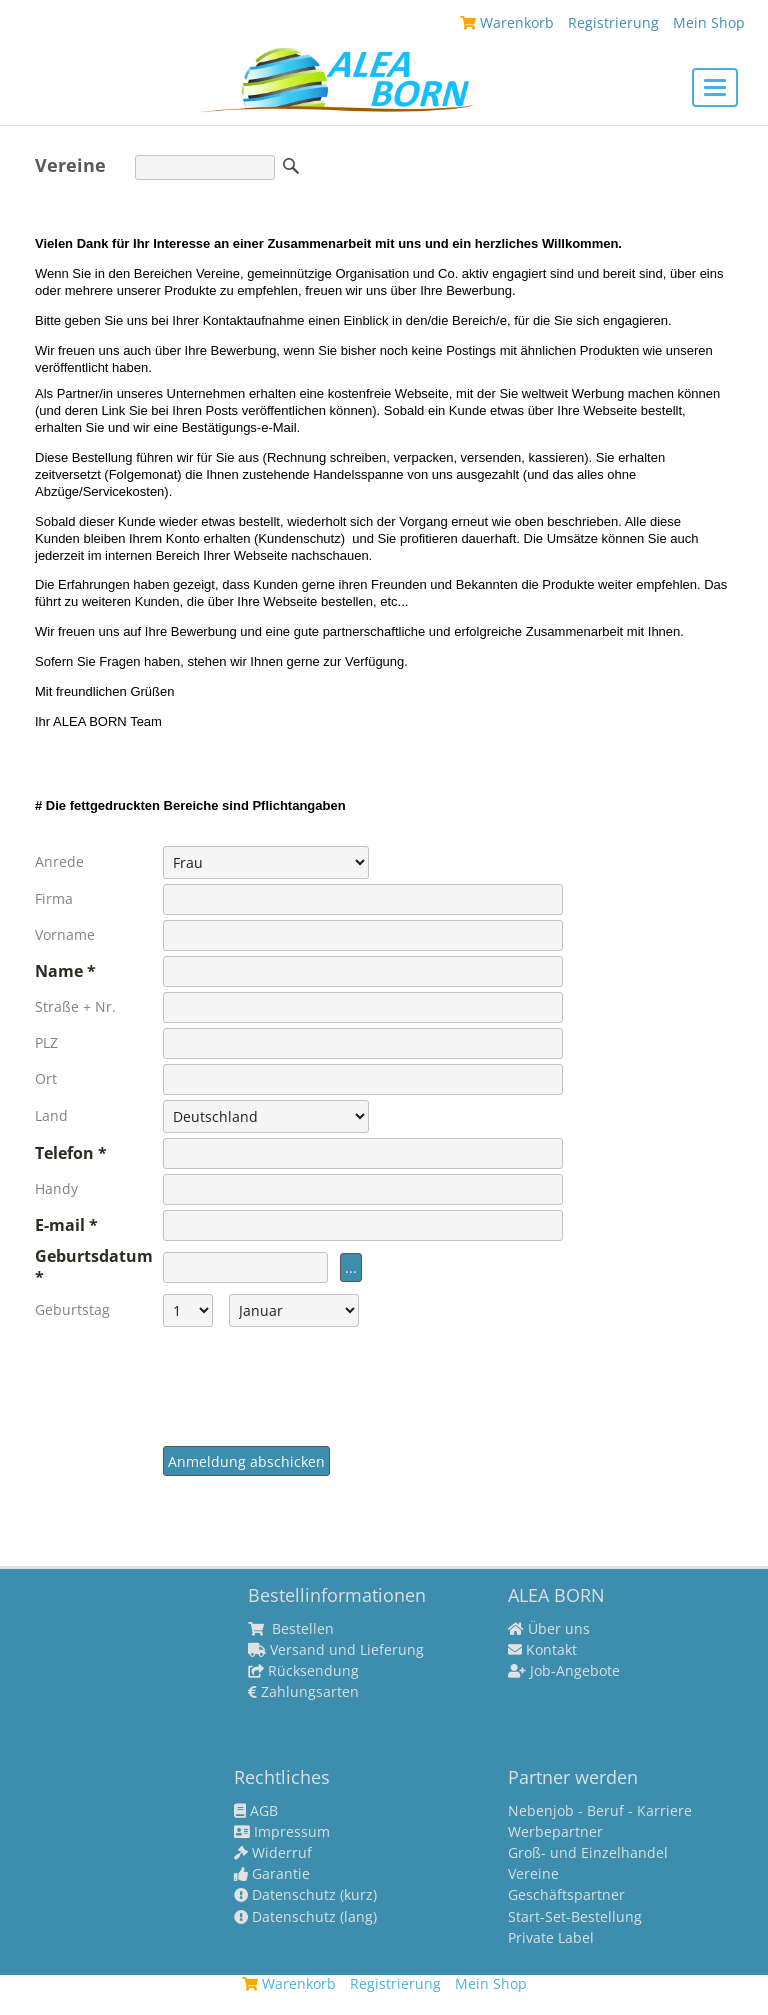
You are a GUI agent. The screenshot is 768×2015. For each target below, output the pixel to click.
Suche (291, 166)
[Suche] (205, 167)
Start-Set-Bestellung (575, 1917)
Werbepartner (555, 1832)
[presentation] (315, 1389)
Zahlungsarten (303, 1692)
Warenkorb (507, 22)
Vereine (533, 1874)
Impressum (282, 1832)
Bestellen (291, 1629)
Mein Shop (709, 22)
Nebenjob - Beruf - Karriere (600, 1811)
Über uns (549, 1629)
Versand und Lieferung (336, 1650)
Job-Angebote (564, 1671)
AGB (256, 1811)
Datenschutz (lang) (305, 1917)
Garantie (272, 1874)
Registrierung (613, 22)
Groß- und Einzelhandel (588, 1853)
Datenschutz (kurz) (305, 1895)
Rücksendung (303, 1671)
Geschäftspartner (566, 1895)
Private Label (551, 1938)
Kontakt (542, 1650)
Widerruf (273, 1853)
